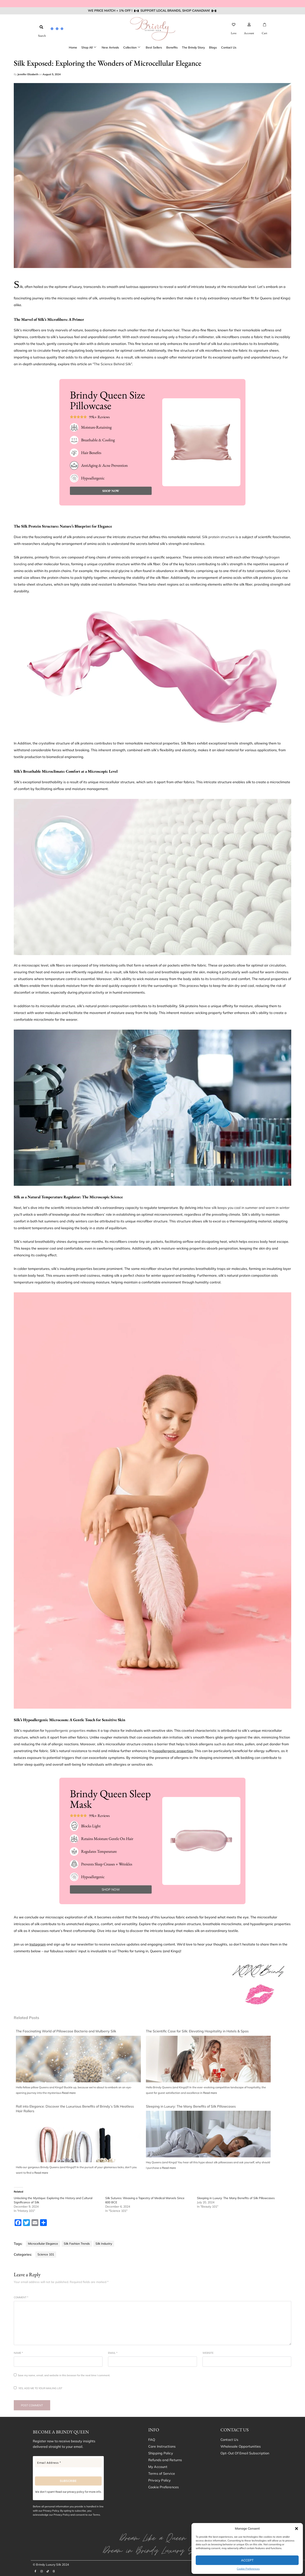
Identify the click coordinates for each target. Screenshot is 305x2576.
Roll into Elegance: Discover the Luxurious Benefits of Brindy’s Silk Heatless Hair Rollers (75, 2108)
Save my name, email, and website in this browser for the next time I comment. (64, 2375)
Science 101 (45, 2254)
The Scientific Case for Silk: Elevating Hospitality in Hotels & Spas (197, 2031)
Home (73, 47)
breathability (220, 979)
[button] (296, 2528)
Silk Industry (104, 2243)
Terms (96, 2514)
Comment (21, 2297)
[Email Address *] (68, 2462)
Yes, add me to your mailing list (38, 2388)
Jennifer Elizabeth (28, 74)
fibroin (55, 557)
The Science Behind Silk (112, 364)
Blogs (213, 47)
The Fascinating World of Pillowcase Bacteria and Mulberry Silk (66, 2031)
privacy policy (75, 2491)
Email (112, 2352)
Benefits (172, 47)
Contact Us (228, 47)
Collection (131, 47)
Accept (247, 2560)
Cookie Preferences (248, 2568)
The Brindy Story (193, 47)
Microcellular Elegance (43, 2243)
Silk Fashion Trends (77, 2243)
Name (18, 2352)
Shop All (88, 47)
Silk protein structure (218, 537)
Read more (69, 2092)
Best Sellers (154, 47)
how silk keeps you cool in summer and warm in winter (247, 1207)
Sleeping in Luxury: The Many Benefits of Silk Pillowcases (191, 2106)
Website (208, 2352)
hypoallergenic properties (65, 1730)
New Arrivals (110, 47)
